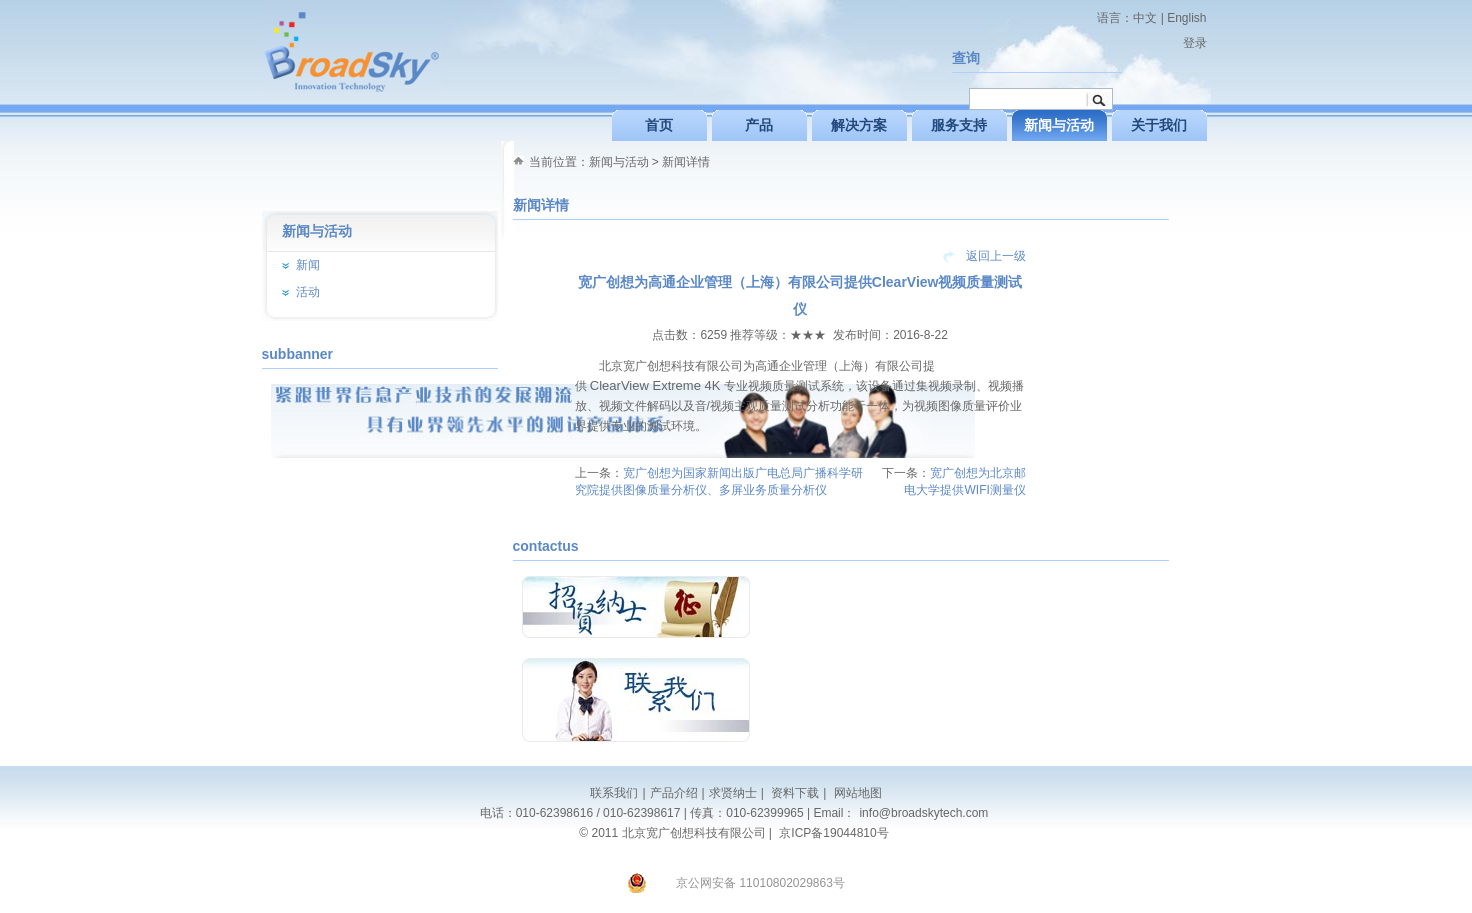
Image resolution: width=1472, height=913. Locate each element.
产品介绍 (674, 793)
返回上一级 (996, 256)
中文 (1145, 18)
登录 (1195, 43)
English (1186, 18)
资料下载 (793, 793)
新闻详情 (686, 162)
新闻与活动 (619, 162)
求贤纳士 (733, 793)
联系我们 (614, 793)
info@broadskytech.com (923, 813)
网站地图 (855, 793)
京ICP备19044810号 (833, 833)
